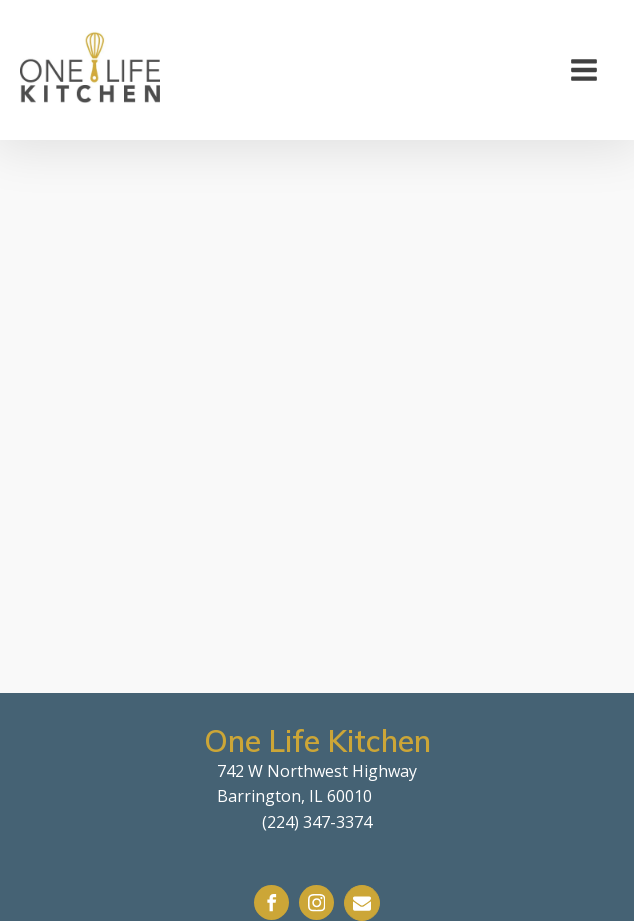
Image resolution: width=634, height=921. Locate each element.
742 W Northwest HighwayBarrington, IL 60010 (317, 784)
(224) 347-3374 (317, 822)
